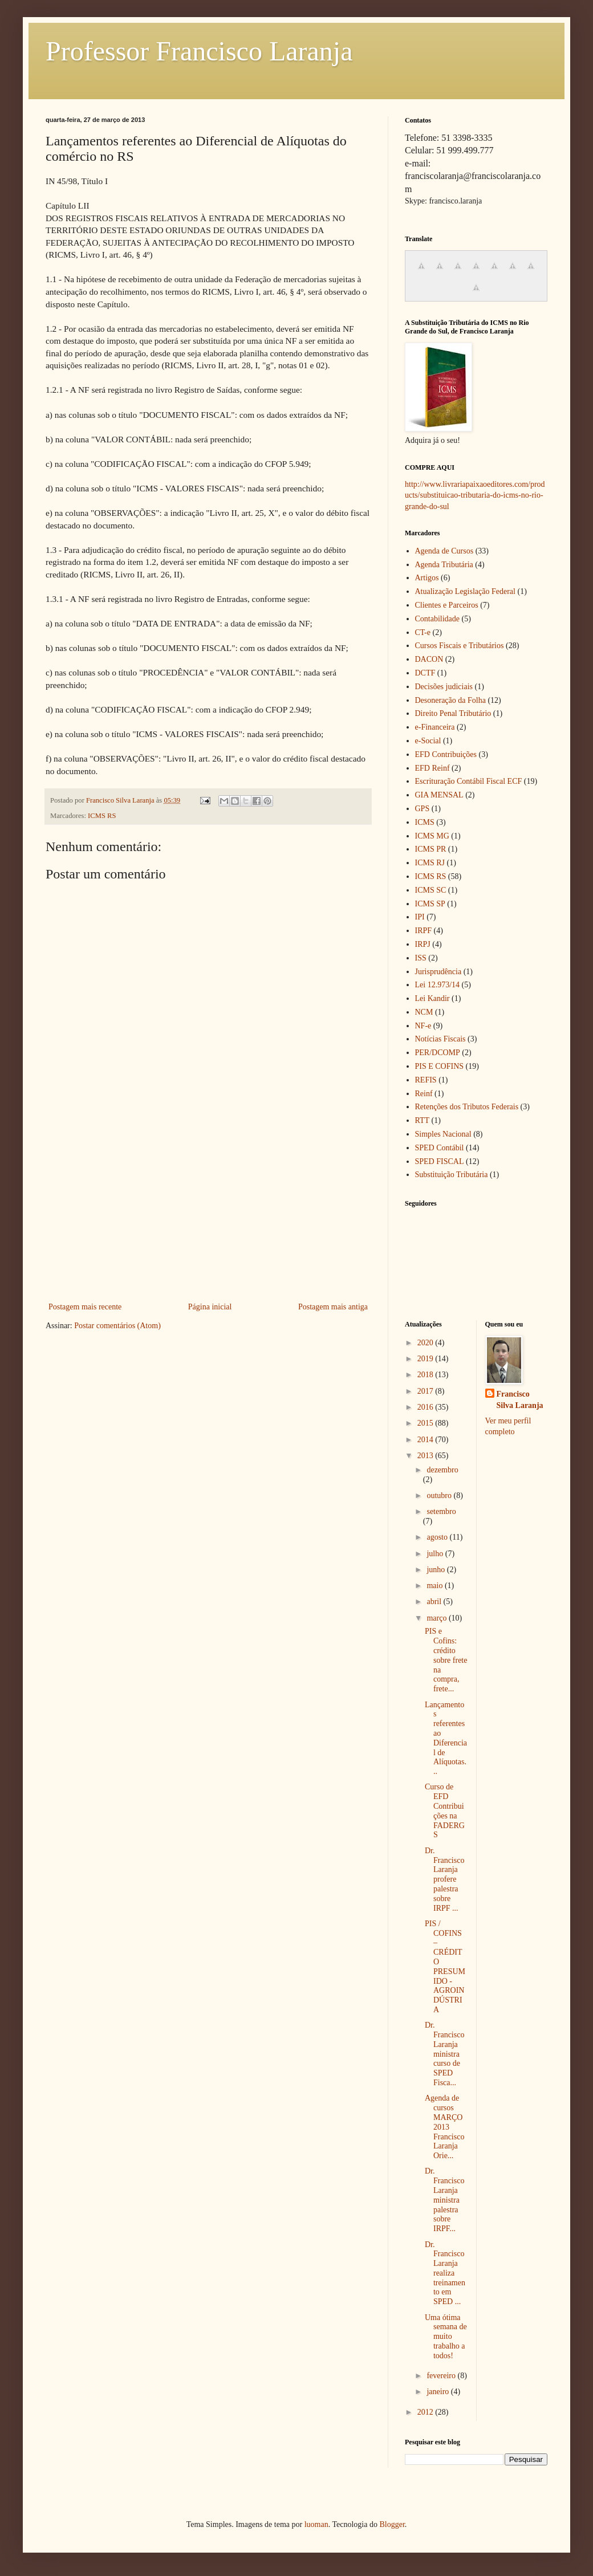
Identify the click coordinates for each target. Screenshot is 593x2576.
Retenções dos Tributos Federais (467, 1106)
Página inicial (210, 1307)
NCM (424, 1012)
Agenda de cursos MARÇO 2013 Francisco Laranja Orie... (444, 2127)
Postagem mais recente (84, 1307)
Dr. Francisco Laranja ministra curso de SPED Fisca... (444, 2054)
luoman (316, 2524)
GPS (422, 808)
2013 (426, 1455)
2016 (426, 1407)
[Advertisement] (208, 1214)
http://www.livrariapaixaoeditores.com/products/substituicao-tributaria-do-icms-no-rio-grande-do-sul (475, 495)
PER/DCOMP (437, 1052)
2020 (426, 1342)
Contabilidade (437, 619)
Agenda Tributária (444, 564)
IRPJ (422, 944)
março (437, 1618)
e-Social (428, 740)
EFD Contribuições (446, 754)
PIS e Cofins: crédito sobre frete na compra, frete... (446, 1660)
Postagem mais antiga (333, 1307)
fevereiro (442, 2375)
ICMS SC (430, 890)
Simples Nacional (443, 1134)
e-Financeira (435, 727)
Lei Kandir (432, 998)
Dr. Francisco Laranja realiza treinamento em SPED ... (445, 2273)
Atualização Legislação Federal (465, 591)
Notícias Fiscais (440, 1039)
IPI (420, 917)
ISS (421, 958)
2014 (426, 1439)
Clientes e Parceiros (446, 605)
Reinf (424, 1093)
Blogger (391, 2524)
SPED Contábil (439, 1147)
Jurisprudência (438, 971)
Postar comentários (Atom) (117, 1325)
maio (436, 1585)
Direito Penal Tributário (453, 713)
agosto (438, 1537)
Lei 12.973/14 (437, 984)
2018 (426, 1374)
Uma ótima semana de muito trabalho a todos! (446, 2336)
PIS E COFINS (439, 1066)
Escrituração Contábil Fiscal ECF (468, 781)
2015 (426, 1423)
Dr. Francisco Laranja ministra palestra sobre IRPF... (444, 2200)
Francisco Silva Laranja (520, 1400)
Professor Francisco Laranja (199, 51)
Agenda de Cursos (444, 551)
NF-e (423, 1026)
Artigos (427, 577)
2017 (426, 1391)
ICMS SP (430, 904)
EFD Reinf (432, 768)
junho (436, 1569)
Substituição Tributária (451, 1174)
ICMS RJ (430, 862)
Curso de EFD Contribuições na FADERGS (445, 1811)
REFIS (426, 1080)
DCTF (425, 673)
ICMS (424, 822)
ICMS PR (430, 849)
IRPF (423, 930)
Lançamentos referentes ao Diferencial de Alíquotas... (446, 1738)
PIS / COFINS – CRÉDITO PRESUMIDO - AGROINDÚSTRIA (445, 1966)
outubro (440, 1495)
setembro (441, 1511)
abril (435, 1601)
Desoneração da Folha (450, 700)
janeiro (438, 2391)
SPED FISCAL (439, 1161)
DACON (429, 659)
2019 (426, 1358)
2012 (426, 2412)
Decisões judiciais (444, 686)
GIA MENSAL (439, 795)
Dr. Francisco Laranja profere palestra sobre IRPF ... (444, 1879)
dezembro (442, 1470)
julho (436, 1553)
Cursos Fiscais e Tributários (459, 645)
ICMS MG (432, 836)
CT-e (422, 632)
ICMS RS (102, 816)
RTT (422, 1120)
